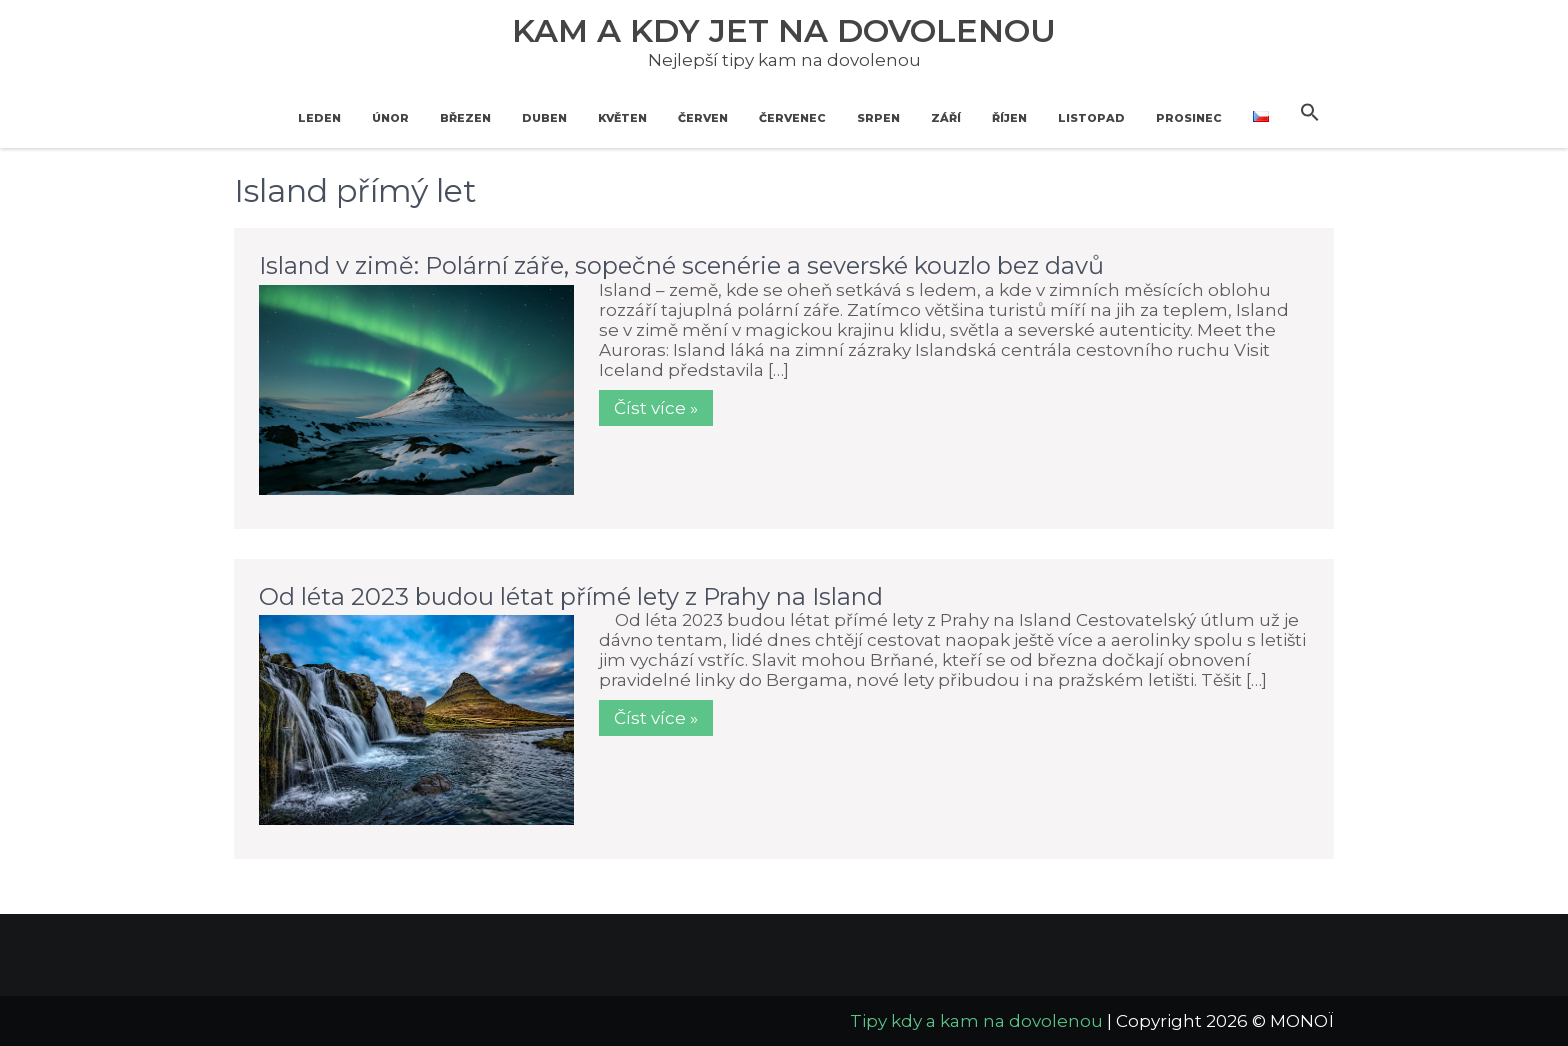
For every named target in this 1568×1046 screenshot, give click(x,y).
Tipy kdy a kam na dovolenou (976, 1021)
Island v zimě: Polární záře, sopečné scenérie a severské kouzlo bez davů (681, 265)
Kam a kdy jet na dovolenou (784, 30)
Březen (465, 118)
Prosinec (1189, 118)
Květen (622, 118)
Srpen (878, 118)
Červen (703, 118)
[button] (1310, 113)
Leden (319, 118)
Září (946, 118)
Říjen (1009, 118)
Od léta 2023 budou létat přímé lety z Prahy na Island (571, 596)
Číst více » (656, 408)
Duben (544, 118)
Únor (390, 118)
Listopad (1091, 118)
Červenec (792, 118)
